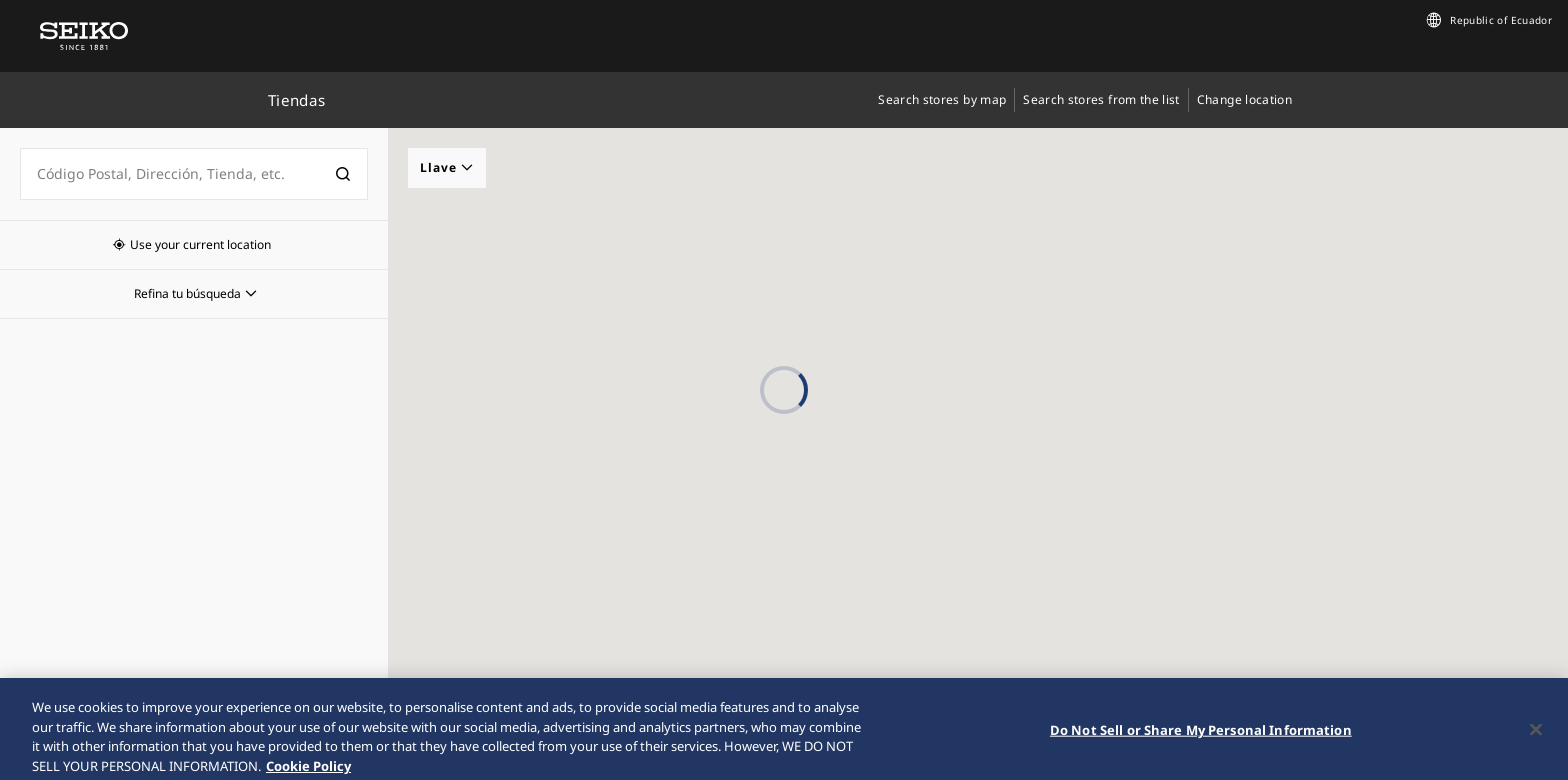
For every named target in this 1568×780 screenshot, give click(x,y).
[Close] (1536, 742)
